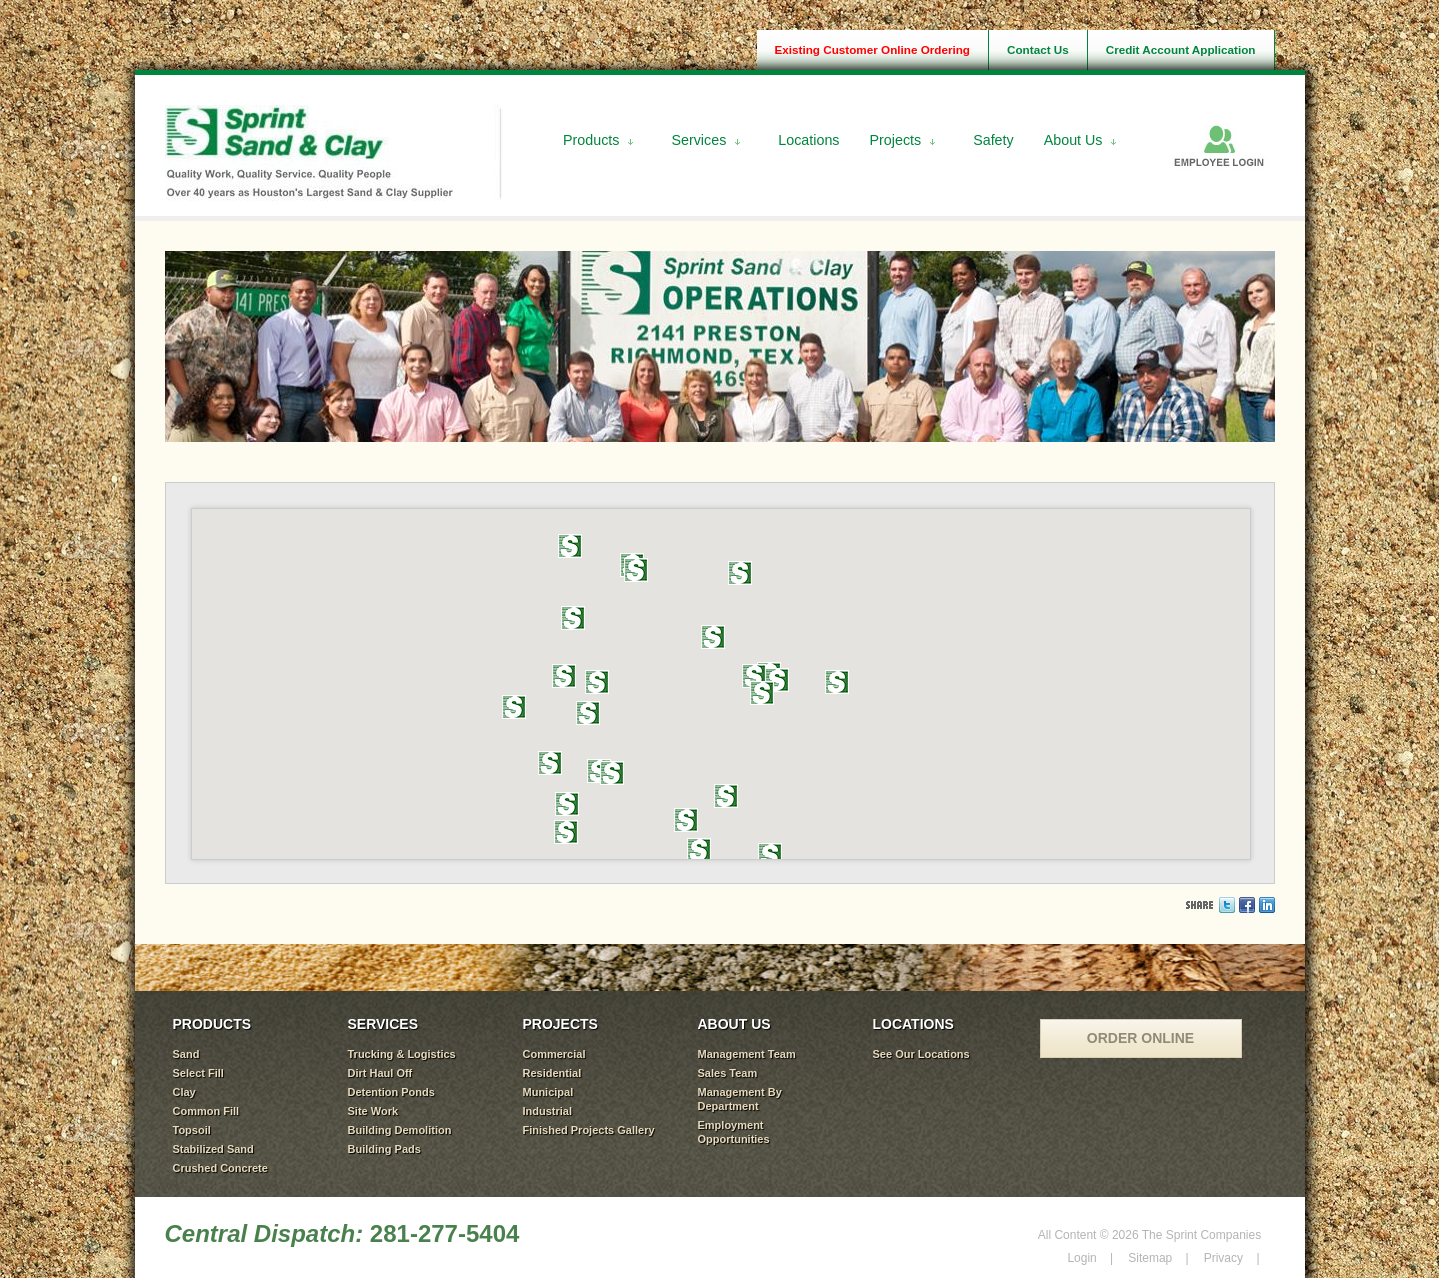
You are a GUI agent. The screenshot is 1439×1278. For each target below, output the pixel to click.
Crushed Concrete (220, 1168)
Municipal (548, 1092)
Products (591, 140)
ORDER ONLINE (1140, 1038)
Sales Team (728, 1073)
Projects (896, 140)
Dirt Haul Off (380, 1073)
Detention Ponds (391, 1092)
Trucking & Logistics (402, 1054)
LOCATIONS (913, 1024)
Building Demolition (400, 1130)
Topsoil (192, 1130)
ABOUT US (734, 1024)
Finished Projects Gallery (589, 1130)
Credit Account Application (1181, 49)
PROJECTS (560, 1024)
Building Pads (384, 1149)
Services (698, 140)
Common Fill (206, 1111)
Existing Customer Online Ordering (872, 49)
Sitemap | (1158, 1258)
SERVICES (383, 1024)
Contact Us (1038, 49)
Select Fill (198, 1073)
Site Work (373, 1111)
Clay (184, 1092)
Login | (1090, 1258)
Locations (808, 140)
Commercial (554, 1054)
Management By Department (740, 1099)
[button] (726, 796)
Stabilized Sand (213, 1149)
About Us (1073, 140)
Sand (186, 1054)
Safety (993, 140)
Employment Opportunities (734, 1132)
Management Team (747, 1054)
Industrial (548, 1111)
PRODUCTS (212, 1024)
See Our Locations (921, 1054)
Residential (552, 1073)
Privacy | (1232, 1258)
